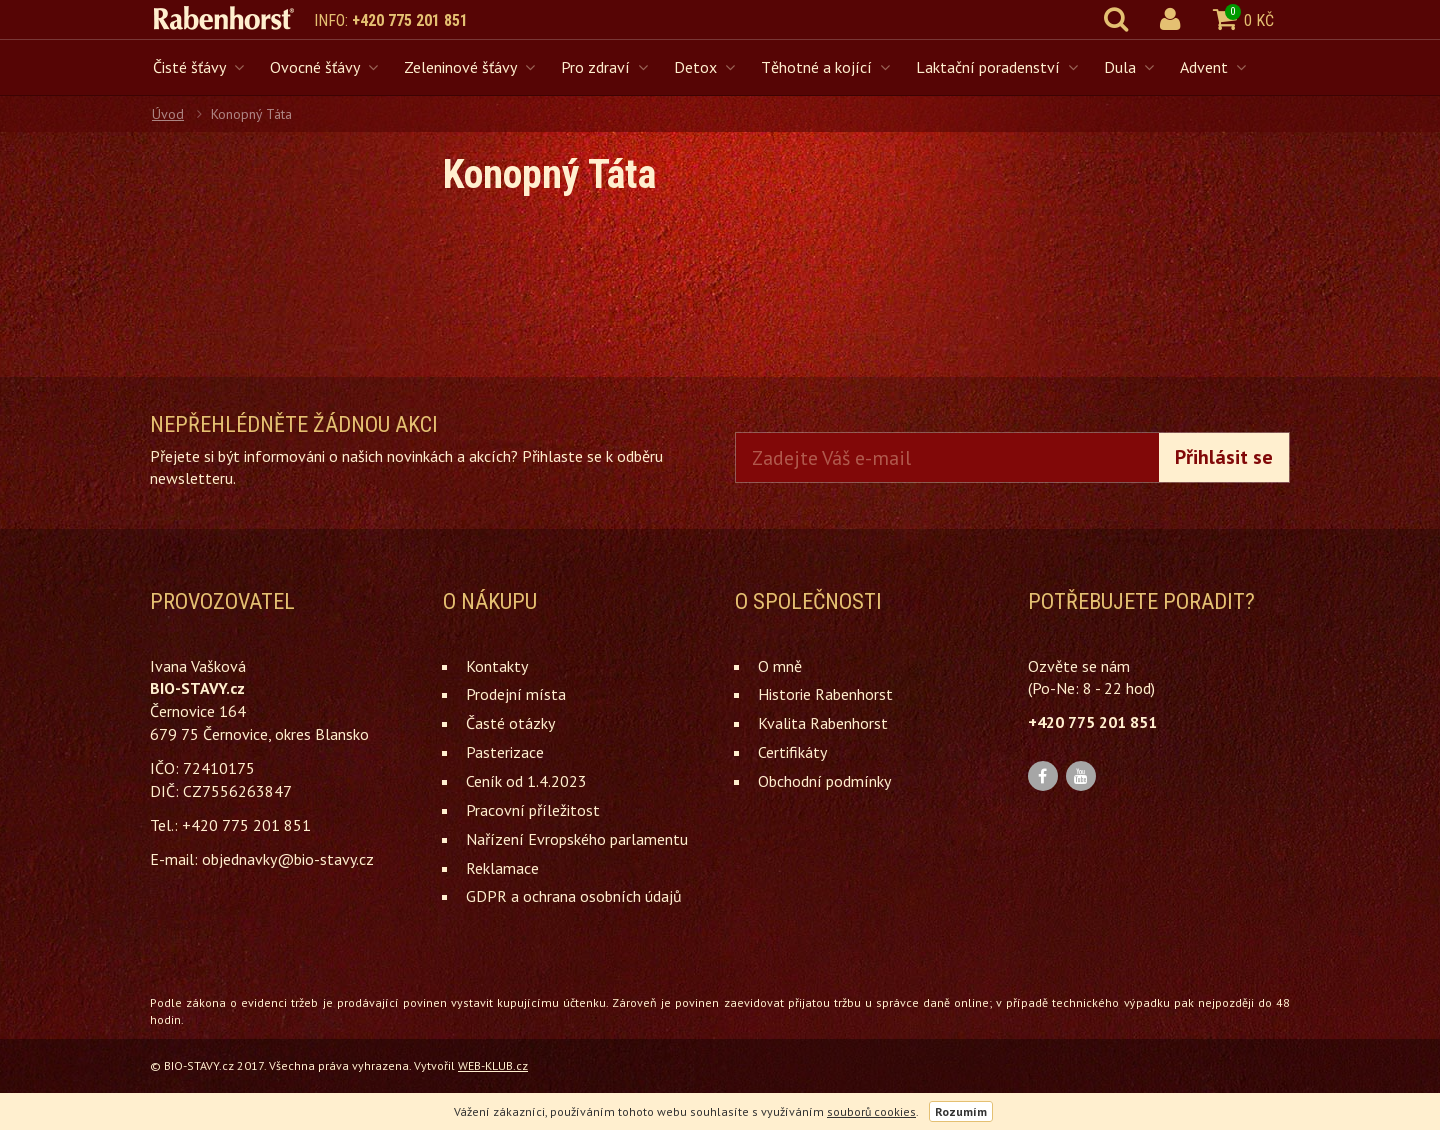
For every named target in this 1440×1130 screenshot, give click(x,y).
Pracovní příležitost (533, 810)
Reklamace (502, 868)
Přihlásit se (1224, 457)
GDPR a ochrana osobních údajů (574, 896)
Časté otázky (510, 723)
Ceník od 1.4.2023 (526, 781)
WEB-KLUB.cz (493, 1065)
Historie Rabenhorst (825, 694)
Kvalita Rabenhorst (823, 723)
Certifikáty (792, 752)
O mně (780, 666)
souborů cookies (871, 1111)
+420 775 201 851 (410, 20)
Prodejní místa (516, 694)
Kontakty (497, 666)
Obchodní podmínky (824, 781)
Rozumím (961, 1111)
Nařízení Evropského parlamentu (577, 839)
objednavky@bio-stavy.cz (288, 859)
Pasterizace (505, 752)
